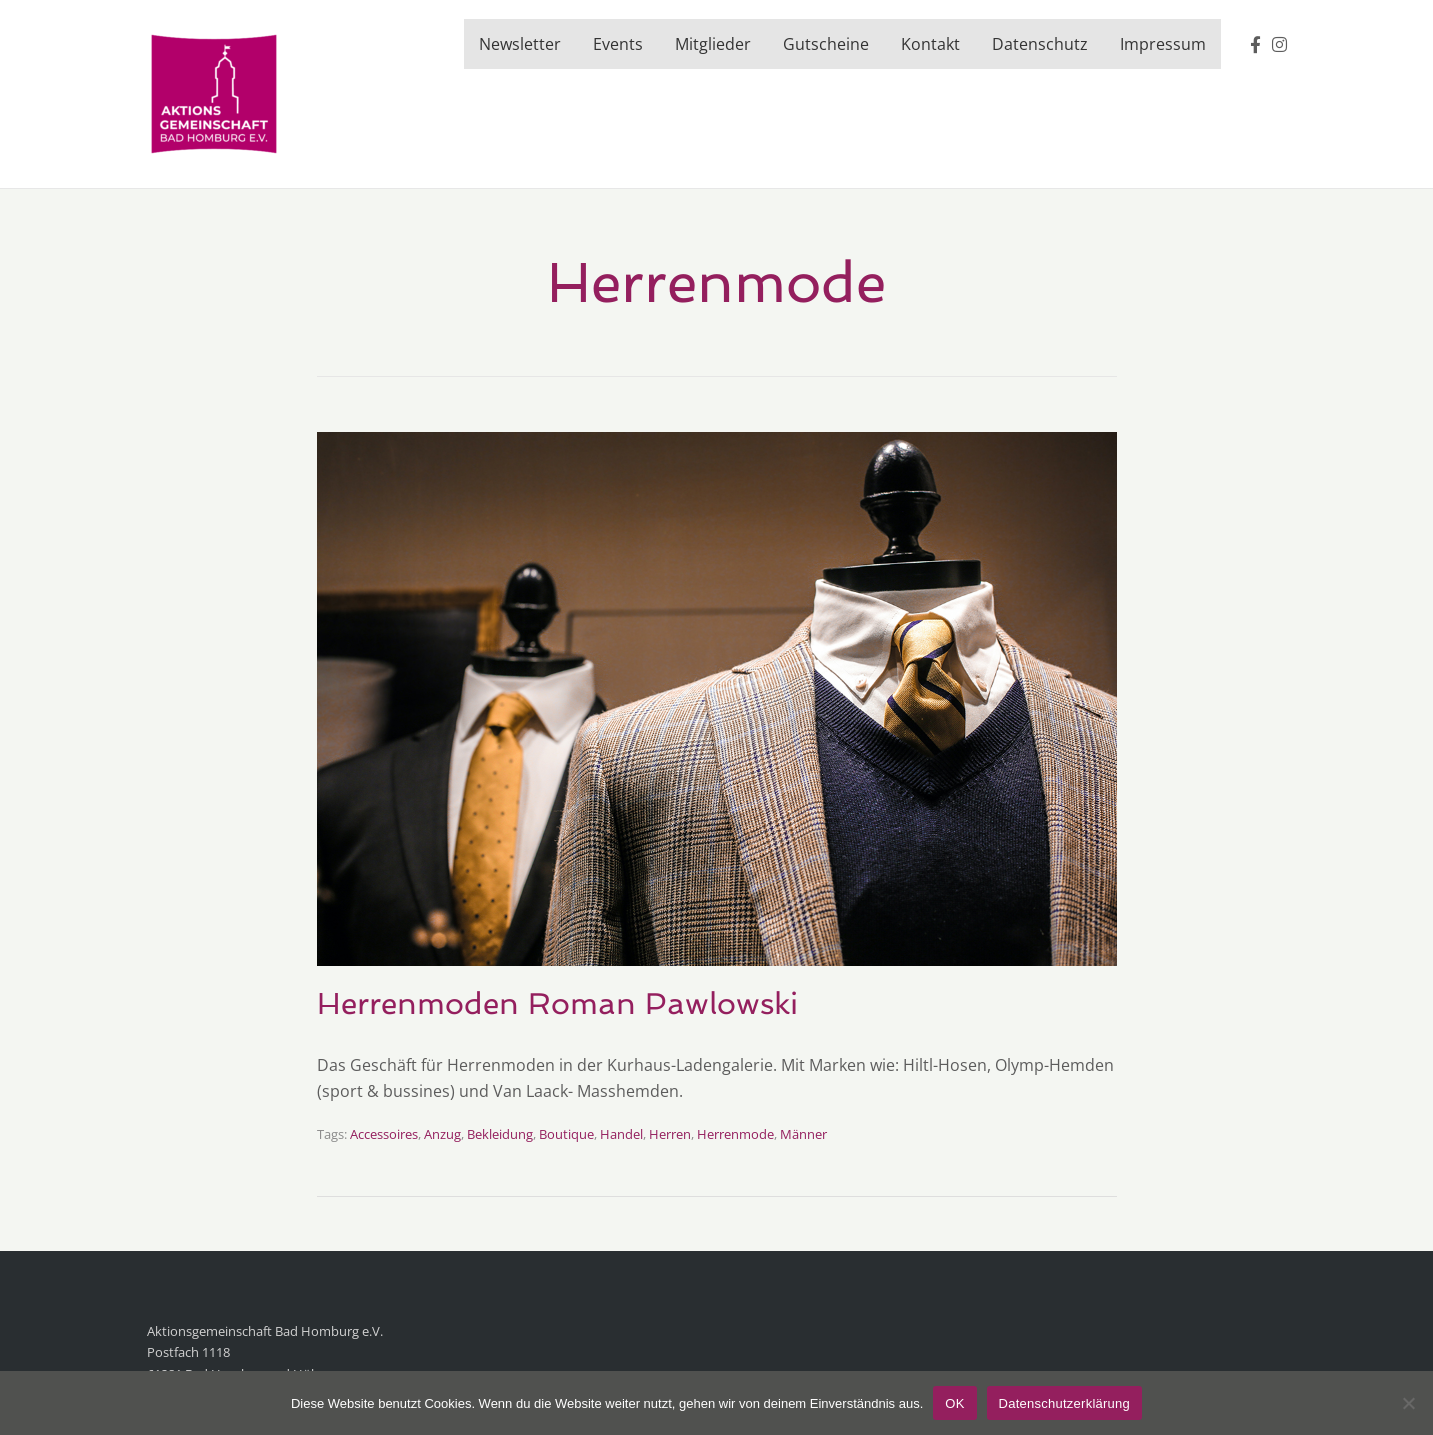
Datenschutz (1040, 44)
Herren (670, 1134)
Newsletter (520, 44)
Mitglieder (713, 44)
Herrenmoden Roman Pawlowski (557, 1003)
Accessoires (384, 1134)
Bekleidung (500, 1134)
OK (954, 1403)
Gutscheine (826, 44)
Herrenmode (735, 1134)
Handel (621, 1134)
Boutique (566, 1134)
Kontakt (930, 44)
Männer (803, 1134)
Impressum (1163, 44)
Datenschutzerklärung (1064, 1403)
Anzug (442, 1134)
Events (618, 44)
